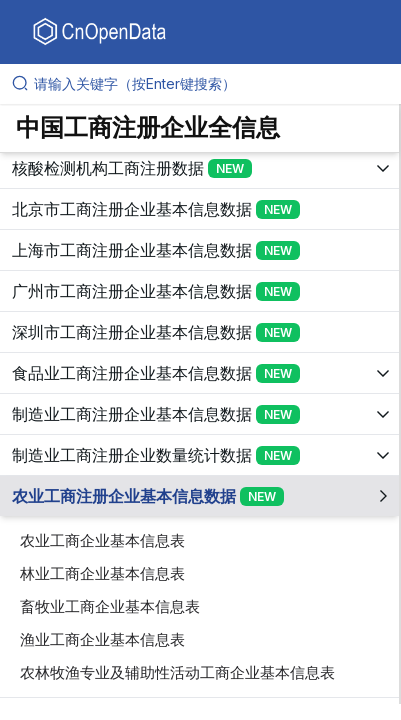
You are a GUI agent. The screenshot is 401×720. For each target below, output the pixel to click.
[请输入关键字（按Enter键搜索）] (208, 84)
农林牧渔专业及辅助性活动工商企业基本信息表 (177, 672)
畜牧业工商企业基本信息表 (110, 606)
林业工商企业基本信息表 (102, 573)
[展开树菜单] (199, 168)
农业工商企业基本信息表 (102, 540)
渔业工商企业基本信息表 (102, 639)
